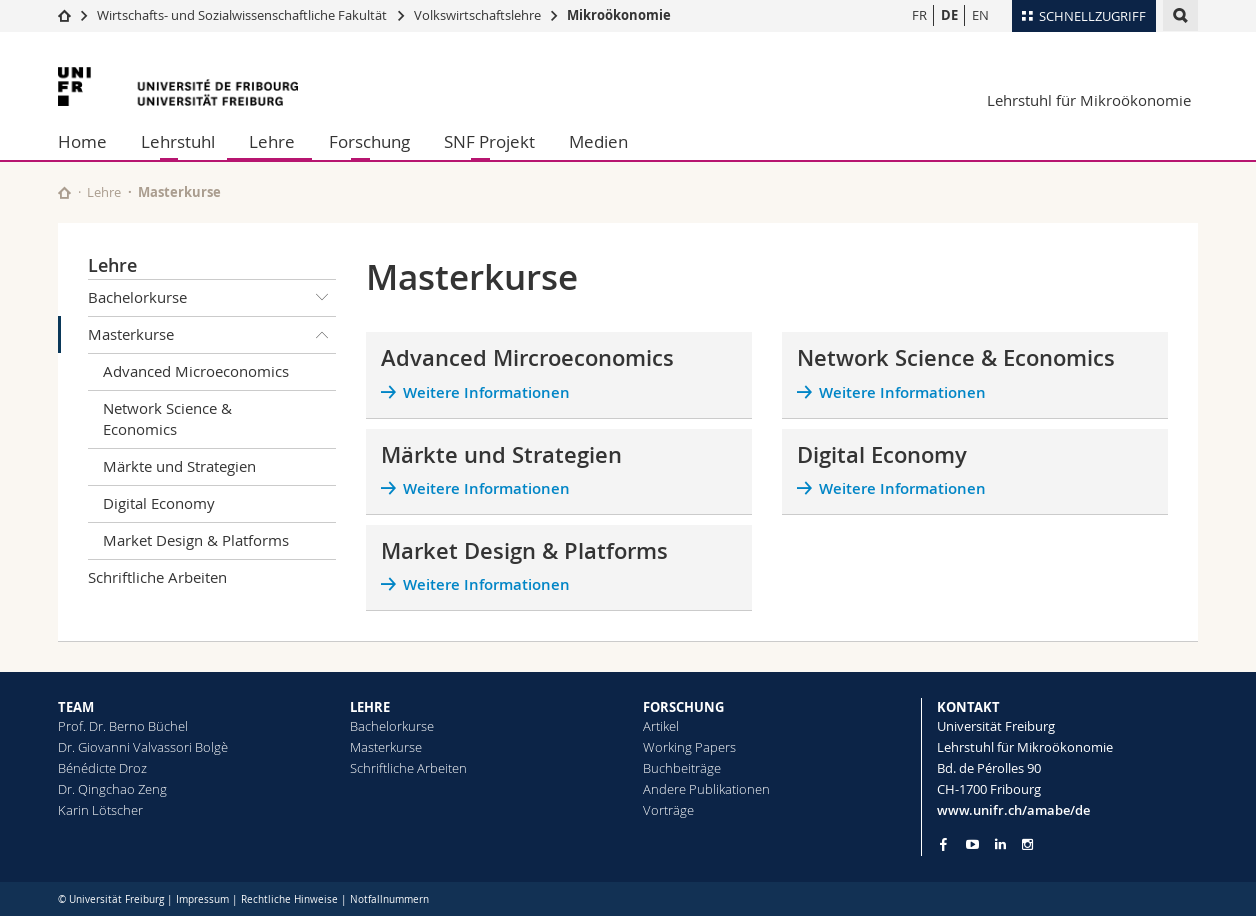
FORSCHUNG (683, 707)
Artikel (661, 726)
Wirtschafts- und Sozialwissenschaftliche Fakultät (243, 15)
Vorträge (668, 810)
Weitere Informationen (486, 392)
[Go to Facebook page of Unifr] (943, 844)
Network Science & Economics (167, 418)
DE (949, 15)
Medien (598, 141)
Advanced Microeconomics (196, 371)
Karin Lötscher (100, 810)
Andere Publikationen (706, 789)
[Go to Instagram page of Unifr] (1027, 844)
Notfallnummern (389, 899)
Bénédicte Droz (102, 768)
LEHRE (370, 707)
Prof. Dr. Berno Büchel (123, 726)
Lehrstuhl (178, 141)
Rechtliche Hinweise (289, 899)
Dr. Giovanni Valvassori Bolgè (143, 747)
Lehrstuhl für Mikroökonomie (1089, 100)
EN (980, 15)
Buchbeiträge (682, 768)
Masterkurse (212, 335)
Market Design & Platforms (196, 540)
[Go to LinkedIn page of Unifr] (1000, 844)
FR (919, 15)
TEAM (76, 707)
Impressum (202, 899)
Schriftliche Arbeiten (157, 577)
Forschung (369, 141)
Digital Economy (159, 503)
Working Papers (689, 747)
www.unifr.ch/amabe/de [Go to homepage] (1013, 810)
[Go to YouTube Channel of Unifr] (972, 844)
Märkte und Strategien (179, 466)
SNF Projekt (489, 141)
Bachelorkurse (212, 298)
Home (82, 141)
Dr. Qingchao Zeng (112, 789)
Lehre (272, 141)
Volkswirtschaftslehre (477, 15)
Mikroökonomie (619, 15)
